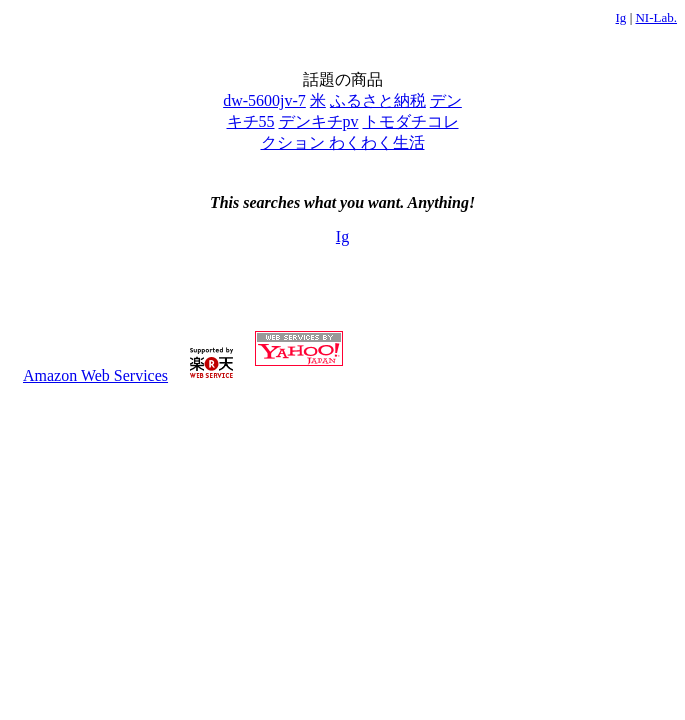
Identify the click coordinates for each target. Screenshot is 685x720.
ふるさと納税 (378, 100)
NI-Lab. (656, 17)
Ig (621, 17)
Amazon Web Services (95, 375)
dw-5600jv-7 (264, 100)
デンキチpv (319, 121)
